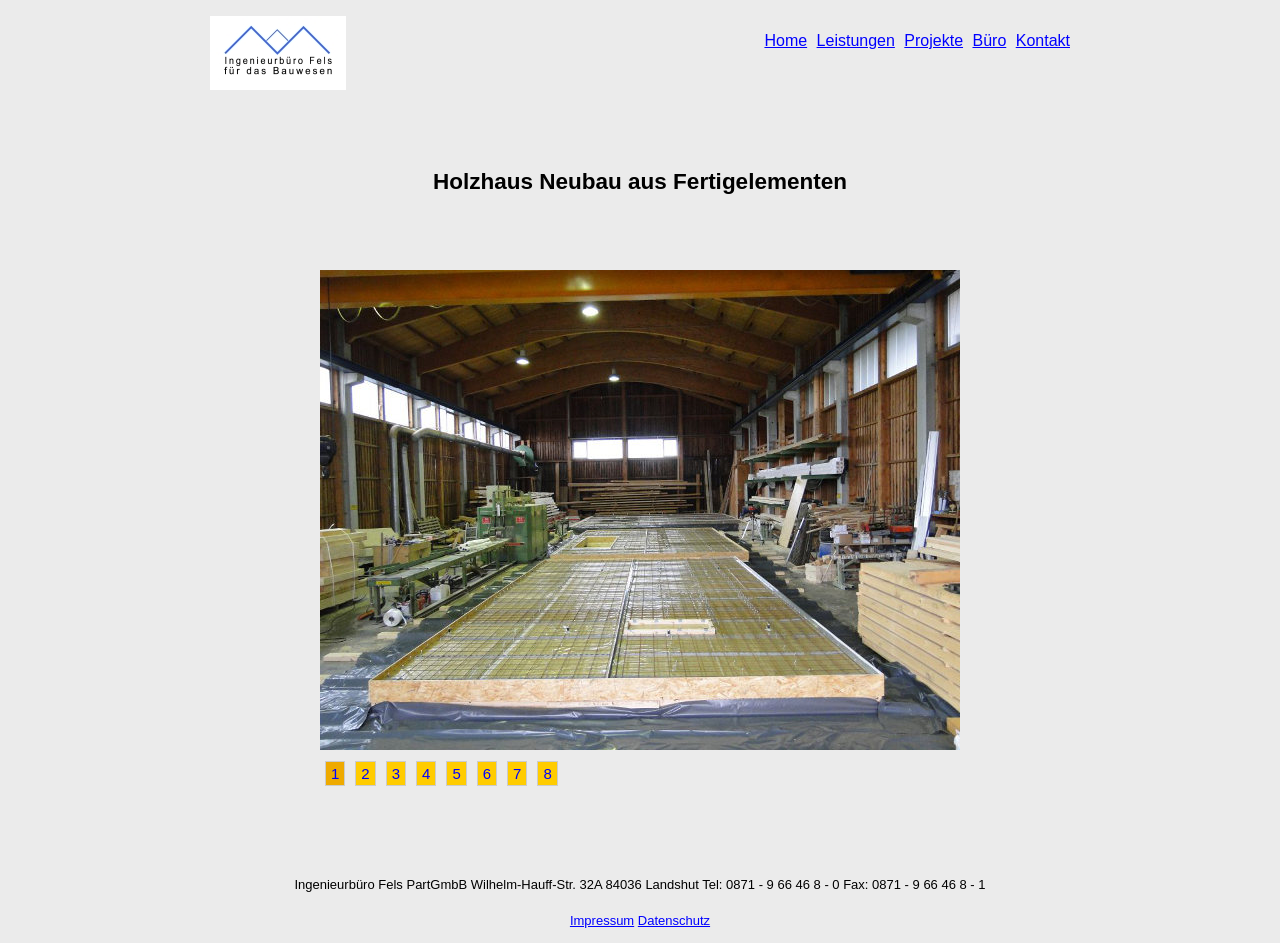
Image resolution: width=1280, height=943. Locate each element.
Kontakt (1043, 40)
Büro (989, 40)
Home (785, 40)
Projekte (933, 40)
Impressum (602, 920)
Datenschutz (674, 920)
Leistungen (856, 40)
